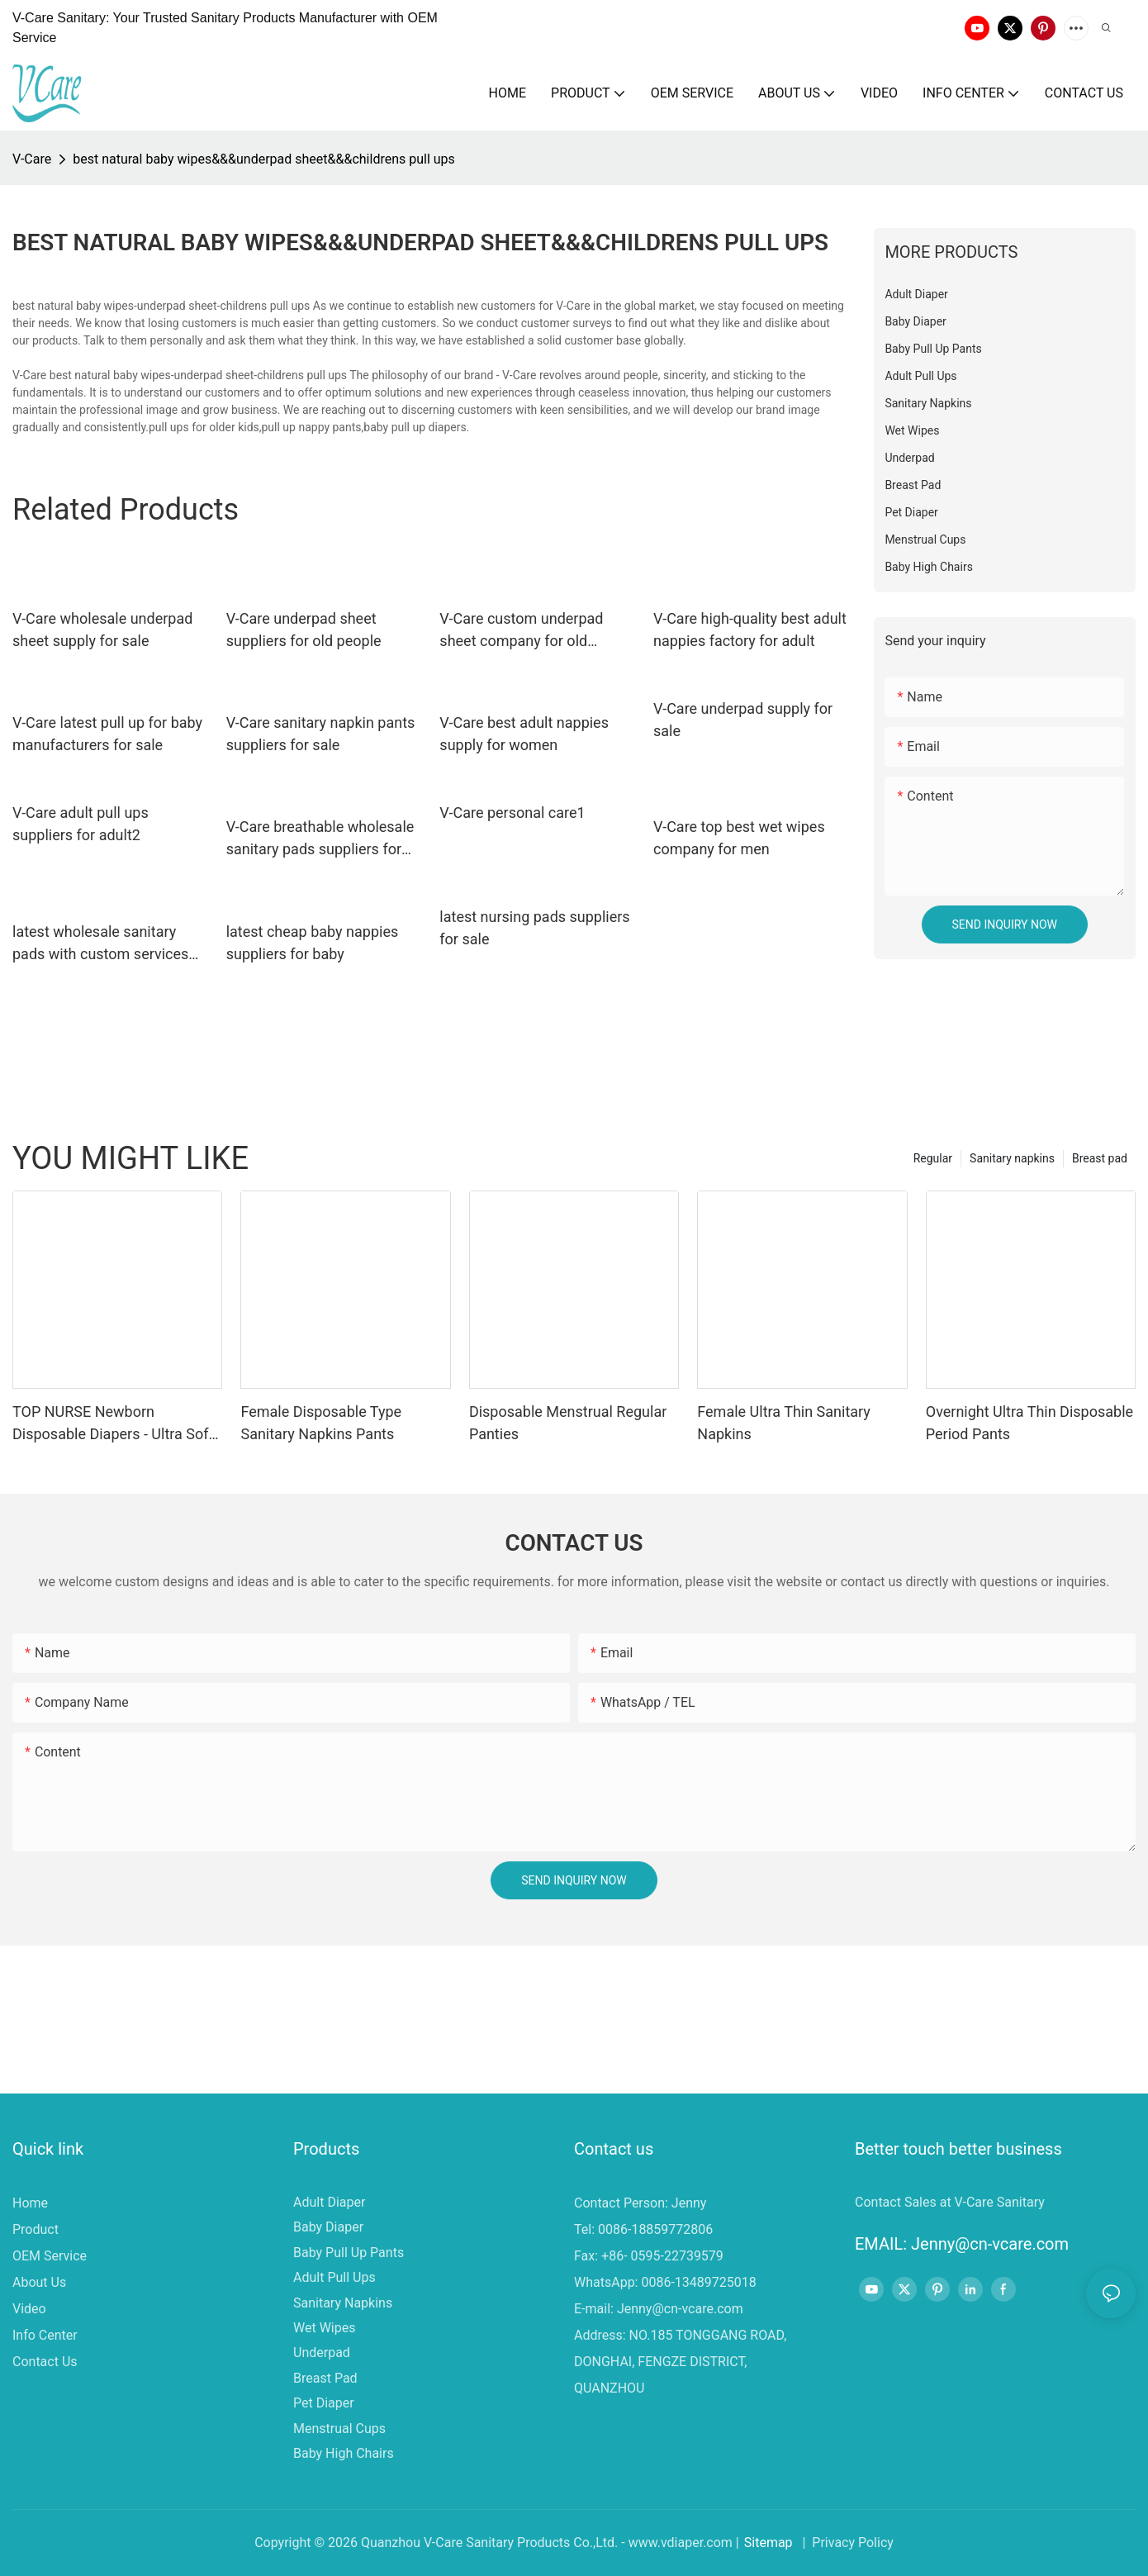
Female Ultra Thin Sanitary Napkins (783, 1422)
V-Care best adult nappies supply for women (524, 733)
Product (35, 2229)
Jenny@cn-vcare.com (680, 2309)
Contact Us (45, 2361)
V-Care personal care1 (512, 812)
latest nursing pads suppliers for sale (534, 928)
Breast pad (1099, 1158)
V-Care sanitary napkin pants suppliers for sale (320, 733)
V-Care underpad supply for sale (743, 719)
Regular (932, 1158)
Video (29, 2309)
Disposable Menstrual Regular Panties (568, 1422)
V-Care (31, 159)
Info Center (45, 2335)
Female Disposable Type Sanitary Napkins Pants (320, 1422)
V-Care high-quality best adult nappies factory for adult (750, 629)
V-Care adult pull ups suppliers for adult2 (80, 824)
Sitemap (768, 2542)
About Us (39, 2282)
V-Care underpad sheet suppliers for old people (304, 629)
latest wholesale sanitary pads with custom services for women (100, 944)
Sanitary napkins (1012, 1158)
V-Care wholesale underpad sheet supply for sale (102, 629)
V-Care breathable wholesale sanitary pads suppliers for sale (320, 839)
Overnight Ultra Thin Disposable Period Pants (1029, 1422)
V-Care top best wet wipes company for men (739, 838)
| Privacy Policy (846, 2542)
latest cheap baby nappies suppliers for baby (312, 942)
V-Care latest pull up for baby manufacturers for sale (107, 733)
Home (30, 2203)
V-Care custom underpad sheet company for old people (521, 631)
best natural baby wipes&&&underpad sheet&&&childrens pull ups (264, 159)
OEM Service (49, 2256)
